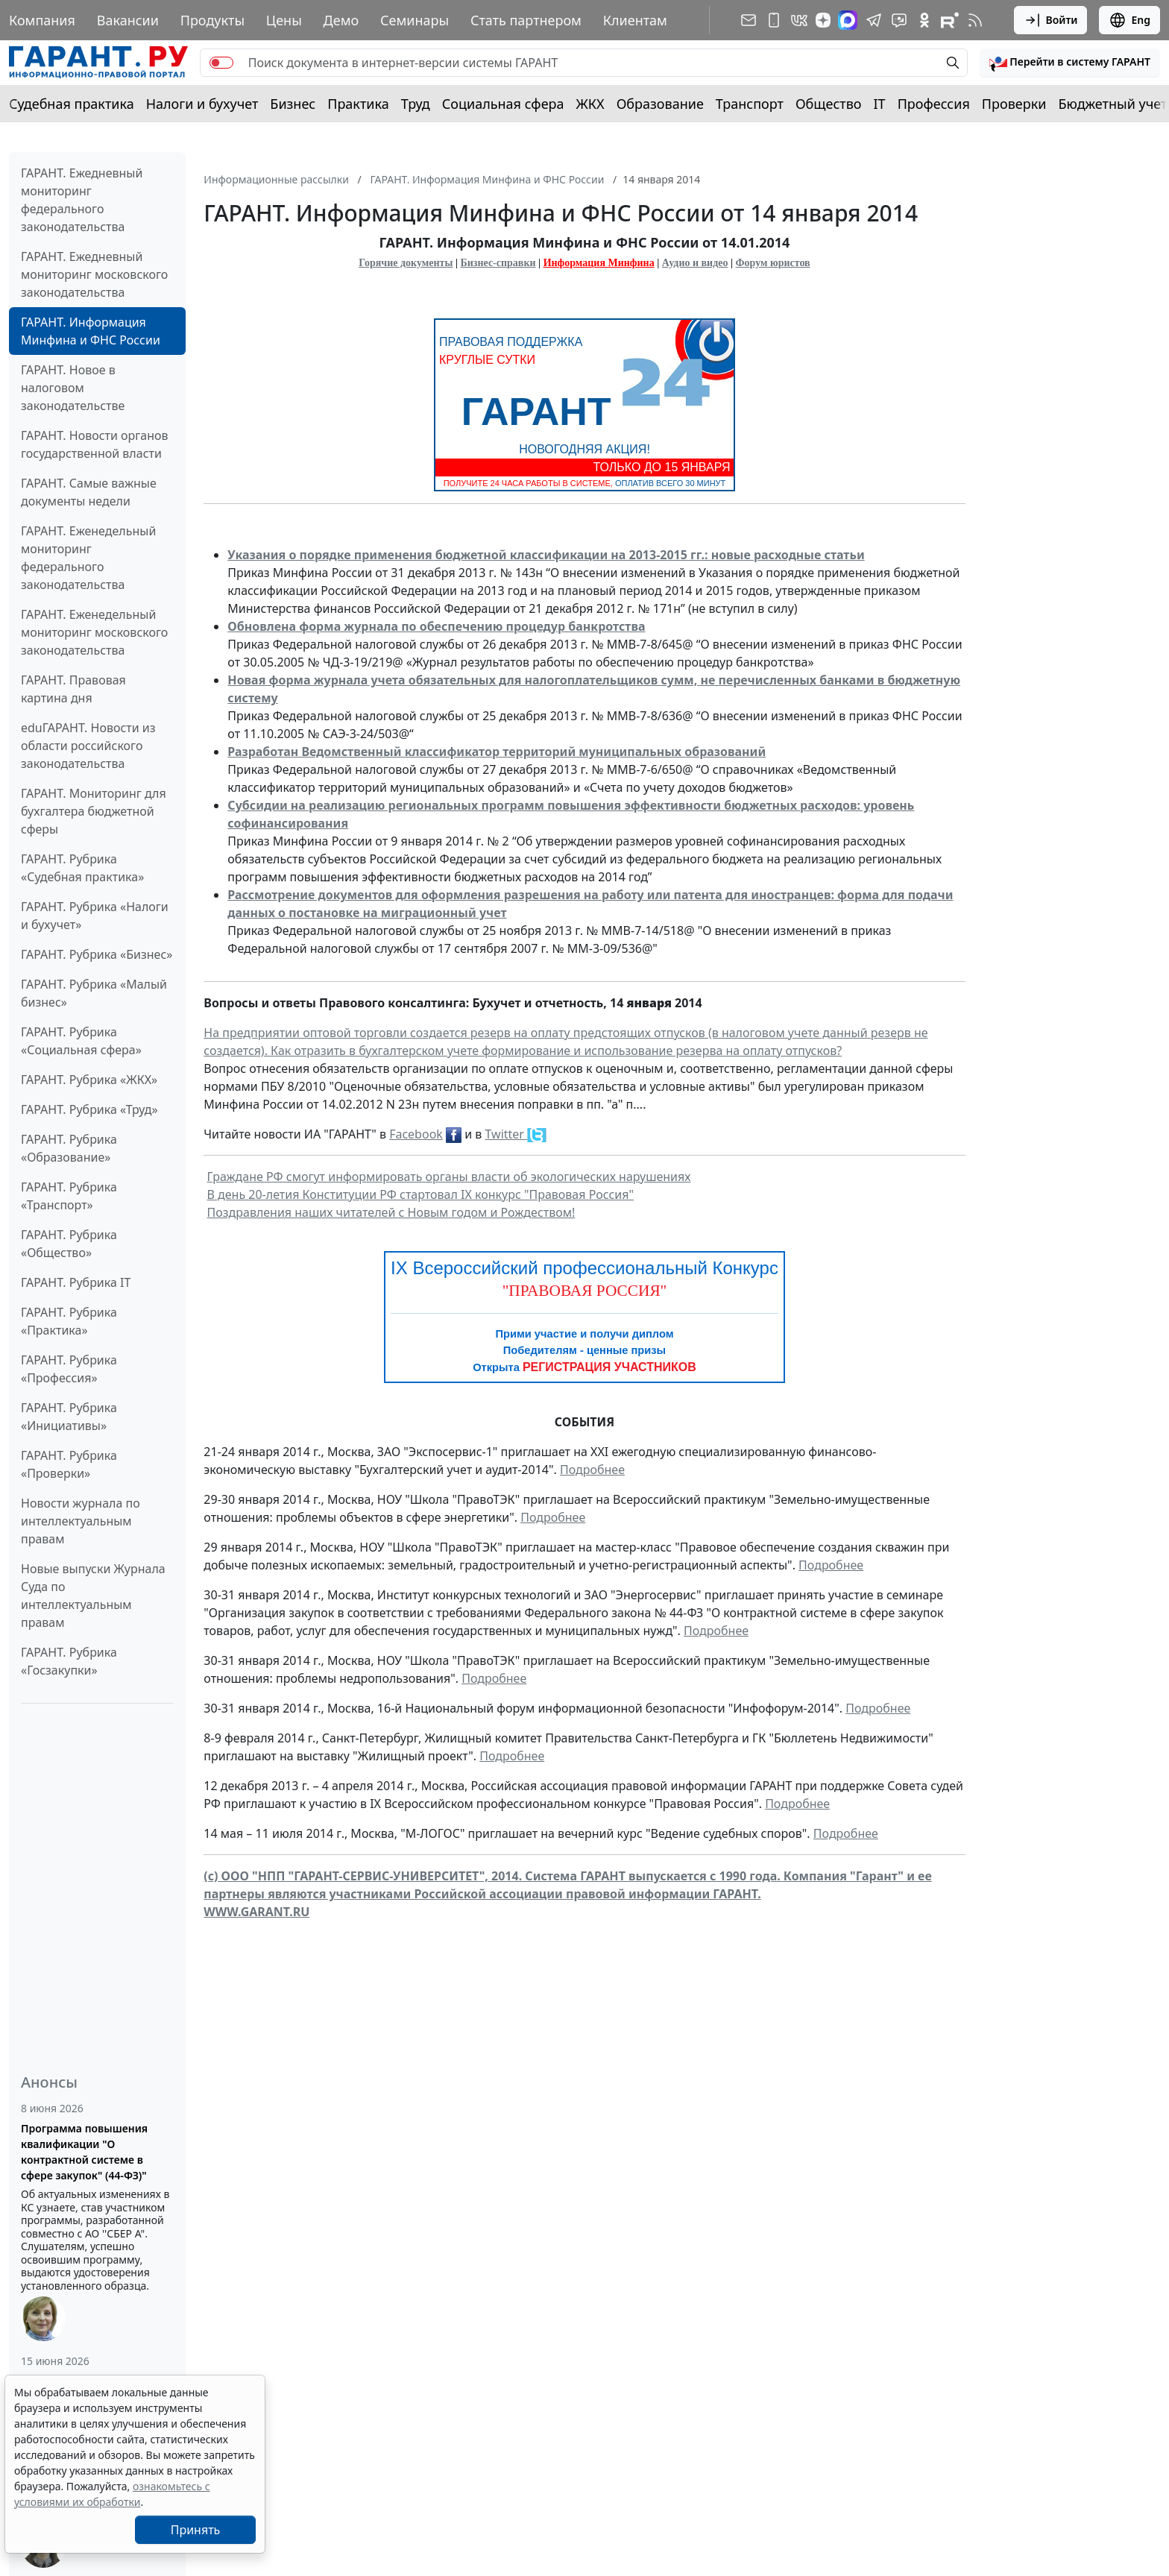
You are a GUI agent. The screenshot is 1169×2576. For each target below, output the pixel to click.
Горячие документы (406, 262)
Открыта (584, 1367)
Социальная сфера (503, 104)
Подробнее (592, 1469)
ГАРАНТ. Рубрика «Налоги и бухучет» (94, 915)
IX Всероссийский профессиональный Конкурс (584, 1268)
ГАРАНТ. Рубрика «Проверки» (69, 1464)
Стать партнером (526, 20)
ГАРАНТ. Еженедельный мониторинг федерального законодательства (88, 558)
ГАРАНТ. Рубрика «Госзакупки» (69, 1661)
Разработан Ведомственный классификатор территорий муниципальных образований (496, 751)
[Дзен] (823, 20)
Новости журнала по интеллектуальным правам (80, 1521)
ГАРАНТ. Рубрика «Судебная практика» (82, 868)
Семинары (414, 20)
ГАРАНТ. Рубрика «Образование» (69, 1148)
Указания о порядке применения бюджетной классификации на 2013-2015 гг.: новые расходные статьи (545, 555)
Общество (828, 104)
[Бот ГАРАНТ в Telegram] (899, 20)
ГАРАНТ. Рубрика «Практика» (69, 1321)
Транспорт (750, 104)
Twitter (506, 1134)
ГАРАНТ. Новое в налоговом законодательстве (73, 388)
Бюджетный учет (1112, 104)
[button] (1070, 62)
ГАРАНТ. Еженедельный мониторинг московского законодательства (94, 632)
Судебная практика (71, 104)
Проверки (1014, 104)
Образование (660, 104)
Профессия (934, 104)
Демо (341, 20)
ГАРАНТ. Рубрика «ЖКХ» (89, 1079)
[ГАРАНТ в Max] (847, 20)
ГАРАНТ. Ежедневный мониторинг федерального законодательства (81, 200)
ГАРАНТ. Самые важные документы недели (89, 492)
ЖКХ (590, 104)
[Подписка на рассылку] (748, 20)
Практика (357, 104)
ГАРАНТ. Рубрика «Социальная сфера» (81, 1041)
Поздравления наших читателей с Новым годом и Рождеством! (391, 1212)
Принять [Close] (196, 2530)
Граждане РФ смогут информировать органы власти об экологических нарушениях (449, 1176)
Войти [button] (1051, 20)
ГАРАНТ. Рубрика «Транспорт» (69, 1196)
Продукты (212, 20)
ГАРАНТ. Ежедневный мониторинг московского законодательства (94, 274)
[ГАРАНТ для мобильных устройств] (774, 20)
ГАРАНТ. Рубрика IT (75, 1282)
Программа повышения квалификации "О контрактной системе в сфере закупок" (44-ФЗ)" (84, 2151)
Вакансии (128, 20)
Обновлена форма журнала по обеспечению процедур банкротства (436, 626)
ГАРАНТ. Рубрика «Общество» (69, 1243)
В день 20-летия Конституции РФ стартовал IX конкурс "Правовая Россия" (420, 1194)
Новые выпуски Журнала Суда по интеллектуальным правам (93, 1596)
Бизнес (292, 104)
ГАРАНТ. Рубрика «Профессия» (69, 1369)
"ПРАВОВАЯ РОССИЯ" (584, 1291)
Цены (284, 20)
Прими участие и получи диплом (584, 1334)
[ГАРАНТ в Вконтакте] (799, 20)
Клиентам (635, 20)
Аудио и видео (695, 262)
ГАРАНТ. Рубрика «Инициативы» (69, 1416)
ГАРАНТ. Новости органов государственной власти (94, 444)
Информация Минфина (599, 262)
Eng (1129, 20)
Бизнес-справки (498, 262)
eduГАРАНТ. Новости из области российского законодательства (88, 745)
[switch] (221, 63)
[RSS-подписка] (975, 20)
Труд (415, 104)
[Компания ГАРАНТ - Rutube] (950, 20)
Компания (42, 20)
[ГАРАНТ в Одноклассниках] (924, 20)
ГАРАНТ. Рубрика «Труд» (89, 1109)
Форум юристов (773, 262)
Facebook (416, 1134)
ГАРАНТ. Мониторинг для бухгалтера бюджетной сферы (93, 811)
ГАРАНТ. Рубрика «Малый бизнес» (94, 993)
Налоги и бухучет (202, 104)
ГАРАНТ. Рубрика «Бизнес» (96, 954)
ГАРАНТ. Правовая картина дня (73, 689)
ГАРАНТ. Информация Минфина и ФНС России (90, 331)
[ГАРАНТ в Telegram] (874, 20)
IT (880, 104)
